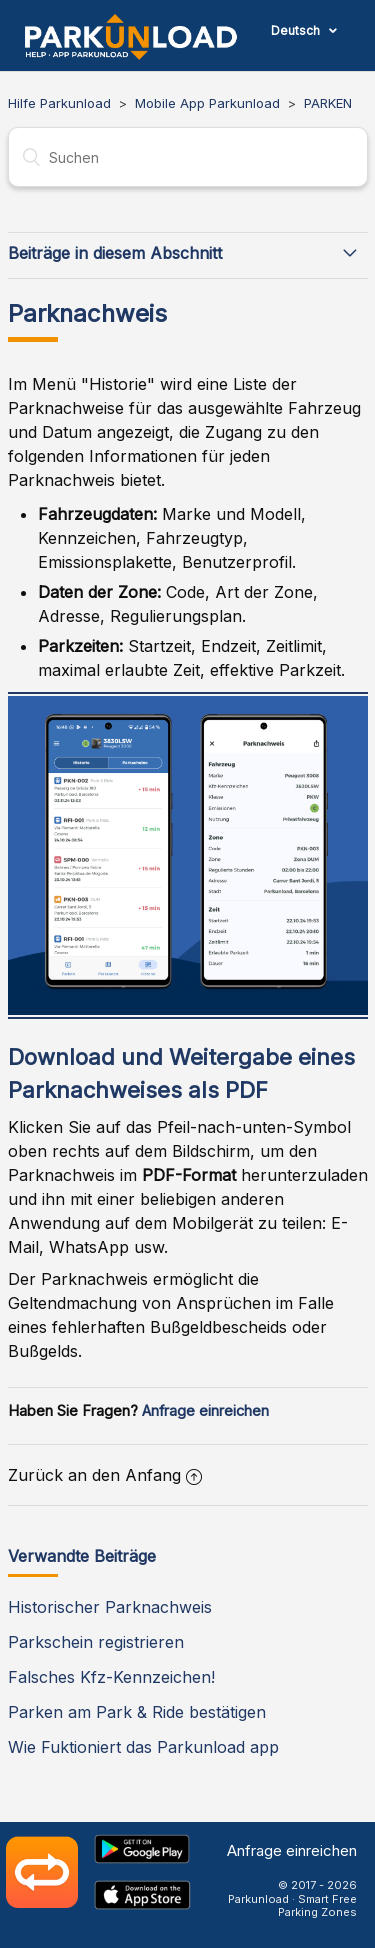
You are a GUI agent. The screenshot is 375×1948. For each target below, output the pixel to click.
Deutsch (297, 30)
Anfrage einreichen (205, 1411)
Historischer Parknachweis (110, 1607)
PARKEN (328, 103)
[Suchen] (188, 157)
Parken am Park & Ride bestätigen (137, 1712)
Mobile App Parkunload (207, 103)
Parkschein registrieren (96, 1642)
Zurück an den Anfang (105, 1475)
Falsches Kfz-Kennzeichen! (111, 1677)
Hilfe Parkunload (59, 103)
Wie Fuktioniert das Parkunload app (143, 1747)
